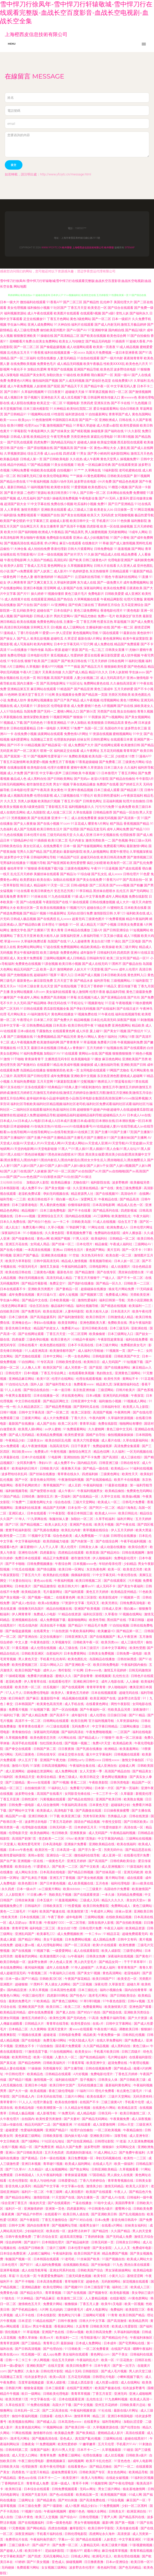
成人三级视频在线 (66, 795)
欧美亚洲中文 (96, 2063)
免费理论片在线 (17, 2539)
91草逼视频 (88, 1042)
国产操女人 (8, 638)
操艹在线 (107, 1188)
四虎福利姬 (90, 1474)
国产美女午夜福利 (131, 1586)
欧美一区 (115, 1569)
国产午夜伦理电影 (122, 2483)
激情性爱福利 (88, 1300)
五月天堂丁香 (63, 980)
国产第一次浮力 (124, 2366)
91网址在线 (96, 1227)
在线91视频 (9, 2147)
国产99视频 (61, 1782)
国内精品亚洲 (17, 1990)
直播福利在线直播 (28, 1508)
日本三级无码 (120, 1328)
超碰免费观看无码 (135, 1934)
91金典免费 (123, 807)
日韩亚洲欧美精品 (104, 2169)
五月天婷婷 (95, 1048)
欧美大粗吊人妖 (48, 936)
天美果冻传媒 (51, 672)
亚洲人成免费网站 (40, 324)
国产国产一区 (88, 420)
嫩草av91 (88, 1586)
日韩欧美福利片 (54, 2063)
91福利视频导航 (38, 487)
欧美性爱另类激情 (49, 2119)
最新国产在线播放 (22, 1423)
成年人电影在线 (113, 1681)
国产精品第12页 (132, 790)
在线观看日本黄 (121, 739)
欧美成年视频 (70, 1065)
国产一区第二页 (58, 1412)
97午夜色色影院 (114, 2001)
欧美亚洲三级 (71, 1816)
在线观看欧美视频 (82, 1373)
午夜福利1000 (54, 1923)
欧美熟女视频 (134, 1799)
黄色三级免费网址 (86, 610)
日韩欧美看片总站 (133, 2405)
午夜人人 (121, 2192)
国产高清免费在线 (93, 2500)
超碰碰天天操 (74, 392)
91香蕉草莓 (76, 2063)
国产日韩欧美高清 (30, 2152)
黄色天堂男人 (110, 459)
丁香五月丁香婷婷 (90, 986)
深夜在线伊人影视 (101, 1923)
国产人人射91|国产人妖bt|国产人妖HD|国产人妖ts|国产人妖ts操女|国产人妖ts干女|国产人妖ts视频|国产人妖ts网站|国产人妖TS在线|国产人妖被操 (77, 1165)
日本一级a (12, 1979)
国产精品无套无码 (93, 829)
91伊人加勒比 (77, 723)
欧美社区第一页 (28, 908)
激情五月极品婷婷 (133, 324)
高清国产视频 (103, 1412)
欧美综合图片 (138, 1547)
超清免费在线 (118, 2063)
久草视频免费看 (17, 1737)
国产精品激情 (85, 1272)
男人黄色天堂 (28, 1659)
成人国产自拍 (47, 1423)
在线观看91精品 (48, 1065)
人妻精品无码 (90, 2545)
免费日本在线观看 (28, 1558)
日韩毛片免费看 (134, 1502)
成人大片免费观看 (56, 1418)
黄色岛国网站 (141, 414)
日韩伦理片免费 (90, 1928)
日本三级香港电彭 (25, 1205)
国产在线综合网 (107, 1541)
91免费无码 (66, 2113)
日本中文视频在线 (106, 835)
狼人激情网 (80, 992)
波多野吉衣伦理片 (82, 2567)
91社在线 (105, 2410)
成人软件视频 (130, 655)
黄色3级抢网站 (80, 319)
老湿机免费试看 (30, 1194)
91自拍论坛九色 (17, 1384)
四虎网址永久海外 (102, 2534)
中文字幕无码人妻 (123, 386)
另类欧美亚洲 (140, 1295)
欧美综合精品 (47, 1777)
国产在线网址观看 (107, 745)
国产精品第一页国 (94, 695)
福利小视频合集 (111, 1990)
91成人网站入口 (106, 2152)
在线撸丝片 (90, 543)
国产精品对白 (110, 1552)
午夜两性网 (122, 1412)
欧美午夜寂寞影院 (136, 638)
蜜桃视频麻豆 (56, 2461)
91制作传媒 (36, 650)
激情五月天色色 (142, 453)
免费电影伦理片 (125, 1558)
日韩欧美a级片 (137, 2455)
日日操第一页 (123, 509)
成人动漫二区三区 (59, 812)
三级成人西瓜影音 (81, 2382)
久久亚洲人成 (126, 566)
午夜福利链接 (93, 1485)
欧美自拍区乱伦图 (58, 1440)
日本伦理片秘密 (79, 2248)
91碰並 (128, 2450)
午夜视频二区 (38, 1973)
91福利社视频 (135, 661)
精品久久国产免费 (69, 2147)
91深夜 (35, 1766)
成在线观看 (135, 1878)
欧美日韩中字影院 (101, 2528)
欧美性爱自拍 (81, 2023)
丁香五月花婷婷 (61, 1822)
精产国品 (116, 823)
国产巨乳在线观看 (20, 442)
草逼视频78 (122, 622)
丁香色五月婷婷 (126, 2074)
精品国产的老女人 (46, 1328)
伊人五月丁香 (28, 1760)
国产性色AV (78, 1995)
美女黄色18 (59, 790)
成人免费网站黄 (66, 1771)
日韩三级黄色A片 (95, 560)
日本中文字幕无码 (66, 644)
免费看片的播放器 (40, 1676)
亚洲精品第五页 (18, 689)
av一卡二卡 (61, 1222)
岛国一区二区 (94, 728)
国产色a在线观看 (62, 2494)
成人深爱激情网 (104, 2124)
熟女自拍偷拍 (126, 711)
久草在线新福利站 (136, 1440)
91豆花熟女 (125, 2360)
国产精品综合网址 (18, 2197)
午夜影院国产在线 (55, 902)
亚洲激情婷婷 (34, 2209)
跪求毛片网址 (99, 1995)
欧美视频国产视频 (114, 2494)
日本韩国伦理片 (53, 2242)
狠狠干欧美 (32, 661)
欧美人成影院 (111, 1951)
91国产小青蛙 (120, 538)
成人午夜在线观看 (40, 313)
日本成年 (110, 2343)
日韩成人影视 (20, 437)
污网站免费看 (20, 470)
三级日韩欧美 (72, 773)
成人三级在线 (69, 1648)
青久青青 (57, 930)
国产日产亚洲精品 (121, 504)
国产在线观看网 (73, 1687)
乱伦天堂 (47, 986)
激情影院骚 (41, 2197)
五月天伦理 (106, 2444)
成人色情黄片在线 (17, 599)
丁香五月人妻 (90, 2304)
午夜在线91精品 (106, 2029)
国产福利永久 (139, 313)
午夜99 (96, 868)
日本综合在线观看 (37, 2489)
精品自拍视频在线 (59, 1609)
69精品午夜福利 (84, 1339)
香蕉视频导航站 (100, 1261)
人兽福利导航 (89, 936)
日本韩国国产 (25, 1704)
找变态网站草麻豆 (14, 1306)
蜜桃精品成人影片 (111, 2433)
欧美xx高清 (58, 2377)
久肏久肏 (32, 2371)
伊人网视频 (41, 2360)
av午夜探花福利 (132, 795)
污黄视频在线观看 (53, 1799)
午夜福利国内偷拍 (134, 1665)
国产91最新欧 (53, 2506)
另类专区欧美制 (94, 1816)
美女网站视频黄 (21, 992)
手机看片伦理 (135, 2102)
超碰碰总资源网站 (40, 1771)
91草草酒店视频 (96, 392)
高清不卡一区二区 (28, 1721)
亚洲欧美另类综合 (137, 2012)
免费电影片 (96, 594)
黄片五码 (114, 1250)
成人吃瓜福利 (26, 498)
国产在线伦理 (143, 1412)
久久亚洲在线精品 (86, 1188)
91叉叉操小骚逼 (111, 936)
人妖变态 (110, 2539)
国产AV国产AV (77, 330)
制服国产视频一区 (18, 2259)
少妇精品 (130, 1564)
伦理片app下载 (35, 425)
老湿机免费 (13, 1681)
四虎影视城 (129, 1210)
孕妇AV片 (45, 1463)
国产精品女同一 (110, 1962)
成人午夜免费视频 (20, 386)
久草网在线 (93, 470)
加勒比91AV (52, 1053)
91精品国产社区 (68, 857)
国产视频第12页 (92, 1295)
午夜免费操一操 (109, 2035)
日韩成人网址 (81, 2556)
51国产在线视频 (75, 2293)
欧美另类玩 (110, 1603)
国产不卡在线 (120, 403)
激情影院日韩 (103, 913)
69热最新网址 (57, 913)
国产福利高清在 (73, 1732)
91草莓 (72, 997)
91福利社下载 (10, 1715)
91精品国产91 (64, 577)
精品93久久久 (98, 672)
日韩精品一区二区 (122, 1238)
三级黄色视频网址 (77, 868)
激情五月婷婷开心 (34, 2018)
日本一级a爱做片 (12, 2366)
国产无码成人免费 (119, 2237)
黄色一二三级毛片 (13, 1911)
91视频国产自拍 (48, 515)
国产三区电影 (131, 941)
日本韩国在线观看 (46, 2259)
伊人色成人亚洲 (61, 1962)
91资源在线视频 (100, 734)
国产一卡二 (136, 1351)
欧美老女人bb (103, 509)
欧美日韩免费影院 (96, 1906)
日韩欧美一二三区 (137, 1283)
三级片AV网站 (75, 2096)
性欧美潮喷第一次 (50, 2108)
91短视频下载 (134, 1362)
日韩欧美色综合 (11, 846)
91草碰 (104, 543)
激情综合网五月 (80, 1452)
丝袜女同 (83, 739)
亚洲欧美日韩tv (101, 2136)
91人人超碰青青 (78, 941)
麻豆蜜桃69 (28, 1547)
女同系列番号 (27, 1463)
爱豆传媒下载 (127, 986)
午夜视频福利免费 (130, 1042)
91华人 (74, 493)
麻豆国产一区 (136, 2500)
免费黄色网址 (69, 952)
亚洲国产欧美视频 (87, 1609)
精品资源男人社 (82, 1194)
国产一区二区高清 (78, 1945)
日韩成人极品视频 (23, 919)
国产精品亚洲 (83, 689)
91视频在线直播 (30, 2035)
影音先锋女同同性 (43, 1480)
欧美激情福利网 (48, 1042)
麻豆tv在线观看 (70, 543)
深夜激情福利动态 (126, 1384)
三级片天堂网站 (84, 1502)
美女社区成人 (33, 846)
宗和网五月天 (40, 627)
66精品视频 (32, 745)
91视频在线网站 (131, 1614)
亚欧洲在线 (139, 1328)
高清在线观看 (136, 2433)
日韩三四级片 (132, 2052)
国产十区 (22, 1480)
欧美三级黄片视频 (115, 2545)
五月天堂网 (45, 1081)
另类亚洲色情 (80, 437)
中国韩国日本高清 (65, 420)
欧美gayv (24, 420)
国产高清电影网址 (53, 683)
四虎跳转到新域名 (79, 2152)
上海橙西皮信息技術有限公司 (88, 247)
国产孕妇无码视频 (83, 1009)
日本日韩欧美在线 (114, 975)
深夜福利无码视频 (46, 1732)
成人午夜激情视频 (34, 1446)
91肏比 (116, 941)
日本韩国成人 (25, 2175)
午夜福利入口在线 (63, 1973)
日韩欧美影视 (53, 2136)
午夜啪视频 (124, 1003)
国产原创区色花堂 (98, 381)
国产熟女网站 (80, 2169)
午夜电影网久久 (39, 431)
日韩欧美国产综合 (90, 2270)
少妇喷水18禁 (125, 756)
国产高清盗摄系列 (43, 1317)
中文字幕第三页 (37, 521)
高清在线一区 (134, 1827)
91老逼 (121, 2141)
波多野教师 (120, 1182)
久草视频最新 (112, 2450)
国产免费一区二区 (65, 2545)
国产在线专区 (107, 1272)
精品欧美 (138, 1025)
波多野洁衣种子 (79, 2231)
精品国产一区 (142, 1782)
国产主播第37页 (38, 930)
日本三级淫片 (90, 1648)
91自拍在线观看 (88, 358)
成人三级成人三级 (80, 509)
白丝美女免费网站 (45, 341)
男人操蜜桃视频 (96, 532)
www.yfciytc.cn (52, 247)
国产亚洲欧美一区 (78, 1665)
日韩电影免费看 (70, 2035)
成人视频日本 (13, 397)
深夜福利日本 (11, 1233)
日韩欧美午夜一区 (86, 1642)
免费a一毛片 (107, 616)
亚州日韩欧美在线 (95, 1328)
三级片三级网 (56, 2248)
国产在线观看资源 (124, 465)
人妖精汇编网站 (39, 2253)
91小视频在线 (33, 1233)
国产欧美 (75, 560)
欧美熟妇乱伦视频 (56, 1575)
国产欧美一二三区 (65, 1866)
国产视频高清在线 (17, 543)
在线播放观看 (16, 767)
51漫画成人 (8, 633)
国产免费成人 (135, 2040)
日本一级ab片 (27, 1889)
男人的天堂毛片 (85, 1962)
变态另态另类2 (64, 891)
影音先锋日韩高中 (124, 2220)
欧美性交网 (58, 2018)
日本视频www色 (85, 1564)
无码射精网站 (117, 532)
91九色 (118, 2265)
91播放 (96, 1059)
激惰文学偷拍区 (133, 1760)
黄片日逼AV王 (47, 1295)
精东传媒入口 (110, 397)
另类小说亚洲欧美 (140, 1300)
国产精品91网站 (30, 1939)
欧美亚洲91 (71, 2478)
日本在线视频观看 (104, 1693)
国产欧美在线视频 (93, 336)
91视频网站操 (53, 2427)
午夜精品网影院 (111, 599)
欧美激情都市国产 (63, 1351)
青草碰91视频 (53, 2164)
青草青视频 (53, 2293)
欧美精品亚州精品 (124, 1592)
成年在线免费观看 (41, 2012)
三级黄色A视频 (44, 1272)
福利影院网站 (120, 453)
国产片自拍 (25, 605)
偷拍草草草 (15, 868)
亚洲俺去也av (22, 1323)
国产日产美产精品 (66, 700)
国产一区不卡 (132, 1250)
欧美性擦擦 (127, 1945)
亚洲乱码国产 (25, 1934)
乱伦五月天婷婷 (21, 874)
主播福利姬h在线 (98, 627)
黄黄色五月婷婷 (78, 1693)
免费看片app (70, 1328)
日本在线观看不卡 (13, 1289)
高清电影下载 (64, 1810)
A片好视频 (81, 2074)
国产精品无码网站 (95, 2119)
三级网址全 (26, 2500)
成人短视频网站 (56, 2169)
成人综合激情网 (48, 1805)
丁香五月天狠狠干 (87, 1278)
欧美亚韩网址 (68, 1323)
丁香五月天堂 (77, 308)
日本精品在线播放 (77, 930)
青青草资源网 (10, 2343)
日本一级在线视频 (50, 554)
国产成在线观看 (130, 868)
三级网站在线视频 (139, 1838)
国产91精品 (137, 1715)
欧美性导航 (97, 1620)
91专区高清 (45, 1362)
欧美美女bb (83, 2052)
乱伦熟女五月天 (18, 352)
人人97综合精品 (11, 711)
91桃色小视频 (142, 1053)
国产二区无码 (9, 1009)
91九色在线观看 (59, 896)
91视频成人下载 (11, 723)
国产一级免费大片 (110, 582)
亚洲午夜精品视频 (80, 790)
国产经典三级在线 (81, 605)
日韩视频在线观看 (127, 1754)
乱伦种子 (106, 302)
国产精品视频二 (32, 1524)
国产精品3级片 (135, 330)
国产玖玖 (133, 997)
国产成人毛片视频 (114, 2371)
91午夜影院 (57, 1513)
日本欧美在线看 (135, 908)
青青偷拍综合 (22, 1732)
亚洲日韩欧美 (38, 1816)
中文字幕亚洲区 (130, 2539)
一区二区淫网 (78, 1334)
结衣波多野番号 (134, 2388)
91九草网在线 (37, 1519)
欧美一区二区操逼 (129, 1737)
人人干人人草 (49, 1547)
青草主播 (36, 1923)
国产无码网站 (139, 891)
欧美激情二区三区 (70, 2298)
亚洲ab (78, 538)
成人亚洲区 (133, 594)
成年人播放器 (132, 1233)
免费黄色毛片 (46, 364)
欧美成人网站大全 (140, 2259)
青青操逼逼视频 (76, 2175)
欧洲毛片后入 (102, 2556)
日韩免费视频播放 (40, 1564)
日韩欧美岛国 (81, 1222)
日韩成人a (64, 1048)
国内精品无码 (87, 1463)
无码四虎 (107, 515)
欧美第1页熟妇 (85, 1838)
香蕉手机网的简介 (28, 1485)
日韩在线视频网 (133, 1552)
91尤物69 (132, 650)
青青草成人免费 (38, 2483)
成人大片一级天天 (129, 902)
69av (69, 1838)
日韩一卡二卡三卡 (18, 2360)
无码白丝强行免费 (80, 913)
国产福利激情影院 (71, 1317)
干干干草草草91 (135, 1962)
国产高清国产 (98, 1861)
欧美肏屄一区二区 (120, 863)
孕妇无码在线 (57, 1003)
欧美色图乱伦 (78, 1659)
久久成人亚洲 (82, 835)
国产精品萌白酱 (29, 924)
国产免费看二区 (110, 762)
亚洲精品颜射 (31, 2287)
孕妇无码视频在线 (56, 1194)
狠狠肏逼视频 (34, 2388)
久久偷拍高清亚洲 (123, 683)
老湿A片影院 (100, 779)
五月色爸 (102, 1883)
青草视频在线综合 (96, 1530)
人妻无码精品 (66, 358)
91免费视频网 (46, 2444)
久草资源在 (95, 767)
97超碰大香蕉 (136, 341)
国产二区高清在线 (55, 2410)
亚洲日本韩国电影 (120, 2416)
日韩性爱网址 (100, 739)
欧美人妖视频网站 (96, 852)
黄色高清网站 (112, 1973)
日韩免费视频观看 (65, 2489)
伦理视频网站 (110, 700)
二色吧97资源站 (35, 493)
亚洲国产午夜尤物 (53, 1760)
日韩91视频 (8, 1412)
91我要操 (94, 717)
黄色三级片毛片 (76, 594)
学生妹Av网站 (17, 324)
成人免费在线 (103, 644)
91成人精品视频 (127, 347)
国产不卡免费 (91, 1457)
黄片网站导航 (115, 1878)
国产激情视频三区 (140, 857)
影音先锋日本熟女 (18, 1328)
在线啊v (144, 1194)
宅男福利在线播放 (13, 863)
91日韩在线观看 (31, 1009)
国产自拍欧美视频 (129, 1923)
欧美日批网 (79, 1721)
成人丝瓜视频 (114, 2455)
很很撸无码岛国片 (31, 1609)
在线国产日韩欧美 (31, 2248)
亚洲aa (58, 1250)
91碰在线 (70, 375)
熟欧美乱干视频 (60, 1895)
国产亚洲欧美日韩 (104, 2214)
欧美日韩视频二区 (89, 1580)
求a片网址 (51, 543)
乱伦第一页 (28, 678)
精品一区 (26, 2147)
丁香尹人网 (109, 2517)
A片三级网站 (16, 666)
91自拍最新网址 (96, 414)
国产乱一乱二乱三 (91, 650)
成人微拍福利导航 (107, 1065)
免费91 (102, 504)
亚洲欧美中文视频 (83, 1076)
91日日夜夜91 (54, 392)
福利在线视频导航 (128, 1014)
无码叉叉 (93, 1603)
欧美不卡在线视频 (127, 1480)
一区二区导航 (76, 1923)
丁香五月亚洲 (10, 1799)
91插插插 (40, 840)
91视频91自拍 (31, 2511)
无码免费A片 (81, 1726)
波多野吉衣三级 (136, 728)
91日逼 (110, 1003)
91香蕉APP (54, 302)
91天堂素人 (8, 1844)
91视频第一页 (116, 1351)
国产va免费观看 (21, 571)
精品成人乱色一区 (130, 1205)
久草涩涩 (70, 638)
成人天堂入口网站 (25, 2455)
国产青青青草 (69, 1042)
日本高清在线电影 (53, 1872)
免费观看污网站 (114, 846)
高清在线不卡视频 (53, 1625)
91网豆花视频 (144, 509)
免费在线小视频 (62, 504)
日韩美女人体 (89, 1547)
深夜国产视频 (126, 1020)
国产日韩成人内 (23, 2096)
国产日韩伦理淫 (38, 1076)
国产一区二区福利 (23, 358)
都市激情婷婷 (43, 577)
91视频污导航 (36, 863)
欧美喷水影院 (60, 487)
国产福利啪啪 (27, 532)
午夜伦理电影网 (15, 560)
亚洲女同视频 (10, 2018)
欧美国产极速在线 (53, 1911)
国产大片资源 (138, 2018)
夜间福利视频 (35, 1967)
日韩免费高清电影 (133, 1603)
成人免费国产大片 (81, 745)
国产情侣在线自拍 (36, 1390)
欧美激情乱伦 (121, 1216)
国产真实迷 (8, 2063)
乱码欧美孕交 (26, 610)
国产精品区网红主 (56, 1401)
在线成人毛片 (103, 2164)
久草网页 (63, 728)
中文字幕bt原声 (51, 773)
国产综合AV (69, 2517)
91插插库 (118, 341)
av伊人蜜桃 (53, 1429)
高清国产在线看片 (50, 1794)
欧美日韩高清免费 (113, 857)
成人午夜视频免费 (23, 1042)
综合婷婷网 (13, 2242)
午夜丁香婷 (56, 1917)
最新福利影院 (73, 852)
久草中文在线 (111, 1496)
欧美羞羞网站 (130, 1749)
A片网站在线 (67, 1737)
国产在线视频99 (107, 1194)
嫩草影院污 (78, 2528)
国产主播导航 (74, 2068)
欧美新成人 (45, 1810)
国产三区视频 (83, 1984)
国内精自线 (116, 330)
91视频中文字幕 (40, 1536)
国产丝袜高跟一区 (109, 1872)
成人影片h (61, 571)
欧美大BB (11, 532)
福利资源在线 (74, 414)
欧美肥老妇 (28, 880)
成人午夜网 (91, 459)
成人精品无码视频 (70, 364)
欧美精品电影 (25, 2108)
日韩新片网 (13, 2388)
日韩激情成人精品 (121, 1317)
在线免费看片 (53, 846)
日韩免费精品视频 (39, 1025)
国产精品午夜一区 (97, 386)
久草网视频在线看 (87, 599)
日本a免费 (102, 2220)
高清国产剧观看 (62, 678)
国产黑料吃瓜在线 (86, 1407)
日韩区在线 (143, 2360)
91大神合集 (18, 549)
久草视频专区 (62, 1642)
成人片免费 (15, 773)
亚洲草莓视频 (10, 2270)
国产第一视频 (125, 2523)
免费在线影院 (138, 896)
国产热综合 (65, 599)
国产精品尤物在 (85, 616)
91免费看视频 (115, 919)
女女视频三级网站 (54, 2567)
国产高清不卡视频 (73, 526)
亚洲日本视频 (33, 588)
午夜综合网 (63, 1564)
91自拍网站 (26, 1362)
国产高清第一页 (129, 818)
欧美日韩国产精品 (132, 2315)
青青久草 (145, 1967)
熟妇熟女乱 (105, 1373)
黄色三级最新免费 (139, 992)
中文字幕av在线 (73, 2186)
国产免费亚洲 (44, 2147)
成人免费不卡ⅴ (32, 1188)
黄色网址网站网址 (30, 947)
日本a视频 (93, 1395)
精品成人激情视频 (74, 1261)
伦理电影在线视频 (34, 1827)
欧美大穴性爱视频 (86, 1440)
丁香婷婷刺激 (95, 2237)
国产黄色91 (144, 1956)
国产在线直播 (40, 818)
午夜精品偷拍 (133, 2130)
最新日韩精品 (16, 487)
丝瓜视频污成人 (89, 997)
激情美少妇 (94, 2186)
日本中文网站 (53, 1356)
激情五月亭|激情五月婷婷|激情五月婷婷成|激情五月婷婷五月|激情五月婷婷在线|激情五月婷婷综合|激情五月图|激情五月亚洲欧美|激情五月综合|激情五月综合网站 (76, 1092)
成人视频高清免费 (20, 795)
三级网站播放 (130, 1726)
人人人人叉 (122, 2248)
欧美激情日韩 (130, 745)
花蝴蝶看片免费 (20, 341)
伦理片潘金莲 (43, 2102)
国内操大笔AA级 (77, 2136)
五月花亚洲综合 (132, 605)
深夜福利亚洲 (69, 936)
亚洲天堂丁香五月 (31, 695)
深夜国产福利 (40, 2450)
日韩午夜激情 (68, 2321)
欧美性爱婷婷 (68, 2444)
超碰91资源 (70, 650)
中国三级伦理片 (34, 1995)
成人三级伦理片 (132, 1642)
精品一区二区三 (11, 1788)
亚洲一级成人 (61, 2483)
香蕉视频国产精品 (136, 823)
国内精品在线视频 (78, 1216)
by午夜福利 (76, 1956)
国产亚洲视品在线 (114, 997)
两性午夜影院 (121, 1704)
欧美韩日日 (92, 1362)
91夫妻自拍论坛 (20, 1580)
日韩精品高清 (114, 723)
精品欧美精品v (90, 947)
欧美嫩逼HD (106, 1631)
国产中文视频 (84, 2405)
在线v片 (98, 2023)
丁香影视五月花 (56, 807)
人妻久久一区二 (66, 2057)
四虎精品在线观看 (71, 1552)
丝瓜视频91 (51, 1687)
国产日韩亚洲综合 (116, 930)
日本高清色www (70, 2422)
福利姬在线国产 (67, 2080)
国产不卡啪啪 (15, 1564)
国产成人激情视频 (122, 543)
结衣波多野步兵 (36, 2377)
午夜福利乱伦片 (88, 2360)
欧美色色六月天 (137, 364)
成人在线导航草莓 (34, 2270)
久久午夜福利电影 (50, 2175)
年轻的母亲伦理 (110, 1564)
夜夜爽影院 (8, 2035)
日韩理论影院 (105, 2141)
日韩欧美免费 (143, 2209)
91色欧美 (146, 1592)
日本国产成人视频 (87, 975)
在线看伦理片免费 (137, 1855)
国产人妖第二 (43, 571)
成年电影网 (74, 1917)
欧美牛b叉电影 (112, 2304)
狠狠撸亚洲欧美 (25, 336)
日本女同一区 (78, 1508)
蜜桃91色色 (92, 706)
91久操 (89, 554)
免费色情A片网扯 (76, 734)
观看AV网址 (92, 2551)
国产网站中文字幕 (22, 1810)
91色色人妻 (25, 577)
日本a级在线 (26, 1031)
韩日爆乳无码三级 (30, 476)
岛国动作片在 (114, 728)
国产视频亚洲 (63, 2124)
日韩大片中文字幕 (92, 2321)
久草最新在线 (10, 1457)
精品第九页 (104, 1384)
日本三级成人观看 (107, 790)
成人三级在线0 (132, 1457)
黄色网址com (100, 2354)
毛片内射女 (77, 840)
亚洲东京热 (102, 403)
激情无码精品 (114, 2186)
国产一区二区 (101, 319)
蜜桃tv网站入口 (68, 711)
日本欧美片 (23, 1586)
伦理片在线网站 (63, 1379)
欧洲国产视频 (61, 1238)
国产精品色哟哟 (30, 2063)
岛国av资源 (53, 650)
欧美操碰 (108, 947)
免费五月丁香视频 (62, 762)
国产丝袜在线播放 (42, 1474)
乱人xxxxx (64, 919)
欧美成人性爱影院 (125, 2326)
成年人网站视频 (116, 896)
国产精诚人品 (47, 2422)
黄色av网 (131, 723)
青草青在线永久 (69, 1474)
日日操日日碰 (117, 1715)
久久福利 (130, 767)
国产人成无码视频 (72, 381)
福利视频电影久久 (81, 807)
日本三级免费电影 (53, 1210)
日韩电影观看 (102, 1356)
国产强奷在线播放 (81, 1283)
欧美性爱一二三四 (13, 1536)
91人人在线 (13, 1390)
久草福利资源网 (65, 582)
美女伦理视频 (16, 308)
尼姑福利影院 (55, 2551)
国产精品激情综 (45, 1586)
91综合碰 (83, 874)
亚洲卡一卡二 (60, 818)
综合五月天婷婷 (63, 2360)
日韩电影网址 (99, 1266)
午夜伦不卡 (18, 369)
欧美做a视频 (131, 1496)
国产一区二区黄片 (26, 751)
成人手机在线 (75, 1704)
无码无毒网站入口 (56, 2556)
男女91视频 (61, 784)
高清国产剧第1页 (24, 1838)
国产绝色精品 (137, 666)
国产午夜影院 (30, 2220)
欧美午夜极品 (93, 364)
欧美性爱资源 (75, 1435)
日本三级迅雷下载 (97, 2287)
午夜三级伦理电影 (31, 2461)
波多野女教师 (38, 1962)
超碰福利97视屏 (45, 975)
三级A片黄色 (24, 2517)
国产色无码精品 (130, 2567)
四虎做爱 (18, 1339)
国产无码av (82, 779)
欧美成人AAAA (106, 1513)
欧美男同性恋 (22, 2057)
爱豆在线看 (92, 655)
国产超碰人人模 (11, 2551)
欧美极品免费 (65, 2433)
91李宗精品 (84, 891)
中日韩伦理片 (15, 2074)
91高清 (93, 2018)
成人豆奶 (75, 1485)
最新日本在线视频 (44, 1048)
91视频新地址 (94, 1003)
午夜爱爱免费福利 (51, 2276)
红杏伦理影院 (19, 2180)
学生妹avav (137, 672)
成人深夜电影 (9, 375)
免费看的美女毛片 (134, 1345)
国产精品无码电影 (98, 341)
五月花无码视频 (111, 751)
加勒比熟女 (55, 375)
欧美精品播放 (61, 1182)
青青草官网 (20, 1928)
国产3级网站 (30, 2141)
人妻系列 (122, 498)
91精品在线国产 (44, 2321)
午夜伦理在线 (128, 1575)
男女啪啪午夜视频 (33, 538)
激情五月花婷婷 (115, 1670)
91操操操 (34, 2068)
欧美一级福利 (124, 2164)
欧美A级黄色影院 (32, 807)
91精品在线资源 (70, 1614)
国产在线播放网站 (117, 1367)
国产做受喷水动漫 (43, 1491)
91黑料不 (115, 964)
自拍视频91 (65, 470)
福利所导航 (102, 980)
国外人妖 (37, 1384)
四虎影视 (93, 526)
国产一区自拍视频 (65, 1709)
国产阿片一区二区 (102, 1508)
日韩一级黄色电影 (59, 2523)
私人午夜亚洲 (128, 1637)
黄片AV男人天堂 (64, 2450)
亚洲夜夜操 (78, 1833)
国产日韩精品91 (15, 414)
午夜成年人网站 (28, 997)
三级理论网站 (133, 1951)
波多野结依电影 (125, 369)
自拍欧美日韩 (10, 1311)
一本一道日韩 (61, 1390)
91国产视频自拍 (114, 2259)
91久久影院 (133, 431)
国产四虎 (35, 2556)
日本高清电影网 (104, 1205)
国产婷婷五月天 (131, 784)
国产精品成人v (89, 1737)
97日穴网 (86, 644)
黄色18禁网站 (130, 700)
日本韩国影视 (10, 1188)
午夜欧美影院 (99, 1782)
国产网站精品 (37, 2528)
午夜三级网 (54, 2192)
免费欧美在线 (118, 1323)
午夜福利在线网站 (125, 577)
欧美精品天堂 (25, 1777)
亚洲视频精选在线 (25, 1620)
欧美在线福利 (127, 1844)
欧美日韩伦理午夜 (81, 1025)
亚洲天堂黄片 (58, 2029)
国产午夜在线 (126, 1524)
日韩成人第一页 (31, 459)
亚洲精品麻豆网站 (22, 1379)
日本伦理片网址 (141, 1227)
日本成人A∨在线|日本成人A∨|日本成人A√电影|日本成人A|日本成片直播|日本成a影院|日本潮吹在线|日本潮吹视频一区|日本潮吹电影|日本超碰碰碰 (76, 1120)
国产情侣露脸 (47, 1569)
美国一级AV (122, 375)
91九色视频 (139, 403)
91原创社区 (42, 706)
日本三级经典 (19, 1317)
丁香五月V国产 (71, 801)
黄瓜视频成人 (60, 655)
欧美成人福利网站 (78, 2164)
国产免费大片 (63, 1020)
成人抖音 (82, 1031)
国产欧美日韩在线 (74, 661)
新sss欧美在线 (142, 1883)
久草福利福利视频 (127, 2332)
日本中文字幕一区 (13, 1025)
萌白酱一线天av (67, 1199)
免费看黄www (84, 1384)
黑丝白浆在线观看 (137, 2265)
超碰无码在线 (90, 857)
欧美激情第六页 (116, 2007)
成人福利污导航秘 (91, 1351)
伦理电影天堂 (19, 1833)
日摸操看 (47, 2416)
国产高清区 (110, 1457)
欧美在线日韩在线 (18, 1272)
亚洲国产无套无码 (34, 2494)
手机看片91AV (126, 2444)
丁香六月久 (79, 1418)
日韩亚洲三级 (109, 1463)
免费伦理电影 (16, 655)
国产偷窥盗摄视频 (53, 347)
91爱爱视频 (79, 487)
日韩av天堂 (126, 2124)
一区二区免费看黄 (96, 2349)
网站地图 (20, 286)
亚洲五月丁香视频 (63, 1878)
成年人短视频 (69, 1295)
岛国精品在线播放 (33, 1070)
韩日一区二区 (118, 392)
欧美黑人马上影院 (136, 1407)
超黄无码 (78, 919)
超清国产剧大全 (15, 504)
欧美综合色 (23, 1866)
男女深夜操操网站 (118, 2270)
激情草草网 (82, 2416)
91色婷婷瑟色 (79, 571)
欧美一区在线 (110, 526)
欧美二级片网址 (127, 947)
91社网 (50, 695)
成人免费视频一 (86, 1536)
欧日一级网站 (31, 2394)
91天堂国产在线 (63, 2197)
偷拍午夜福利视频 (25, 2416)
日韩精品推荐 (102, 812)
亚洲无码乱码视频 (116, 1395)
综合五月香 (35, 453)
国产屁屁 (53, 386)
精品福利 (40, 885)
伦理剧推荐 (128, 835)
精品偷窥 (101, 1244)
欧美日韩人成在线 (76, 2214)
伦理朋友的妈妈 (65, 739)
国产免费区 (16, 2371)
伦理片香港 (97, 992)
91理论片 (86, 795)
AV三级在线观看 (58, 1726)
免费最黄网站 (93, 2007)
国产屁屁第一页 (15, 756)
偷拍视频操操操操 (121, 1435)
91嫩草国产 (8, 997)
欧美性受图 (138, 1648)
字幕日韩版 (136, 1620)
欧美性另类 (112, 1379)
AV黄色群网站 (138, 2298)
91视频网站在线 (39, 414)
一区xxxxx (78, 352)
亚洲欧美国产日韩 (133, 1065)
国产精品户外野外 (30, 2214)
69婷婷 (20, 2562)
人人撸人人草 (31, 1367)
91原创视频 (50, 964)
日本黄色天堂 (99, 1805)
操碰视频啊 (74, 2562)
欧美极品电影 (9, 459)
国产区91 (27, 2265)
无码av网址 (88, 2489)
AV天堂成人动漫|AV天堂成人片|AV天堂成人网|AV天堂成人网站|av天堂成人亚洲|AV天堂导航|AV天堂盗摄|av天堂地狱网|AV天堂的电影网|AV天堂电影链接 (76, 1143)
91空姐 (74, 1255)
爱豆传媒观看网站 (106, 409)
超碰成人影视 (59, 521)
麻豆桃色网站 (111, 1059)
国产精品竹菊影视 (34, 1283)
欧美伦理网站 (53, 2287)
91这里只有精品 (38, 2472)
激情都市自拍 (43, 2433)
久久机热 (76, 459)
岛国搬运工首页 (41, 739)
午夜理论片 (25, 1020)
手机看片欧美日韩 (107, 2052)
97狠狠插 (30, 868)
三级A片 (96, 930)
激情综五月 (45, 1496)
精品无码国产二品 (26, 969)
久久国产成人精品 (75, 672)
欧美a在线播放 (49, 1603)
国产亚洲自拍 (28, 1637)
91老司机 (68, 2259)
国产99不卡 (15, 745)
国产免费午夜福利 (132, 2152)
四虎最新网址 (77, 2209)
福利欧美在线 (136, 913)
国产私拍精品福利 (93, 2057)
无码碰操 (8, 2567)
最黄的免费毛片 (20, 2001)
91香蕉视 (37, 352)
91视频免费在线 (85, 1014)
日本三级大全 (113, 767)
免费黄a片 (41, 1452)
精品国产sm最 (16, 1816)
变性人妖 (122, 313)
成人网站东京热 (26, 1872)
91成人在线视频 (105, 1222)
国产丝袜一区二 (63, 1244)
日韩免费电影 (103, 549)
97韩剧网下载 (76, 1227)
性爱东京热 (105, 622)
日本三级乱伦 (88, 1990)
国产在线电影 (31, 2040)
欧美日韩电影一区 (13, 1962)
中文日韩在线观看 (28, 1401)
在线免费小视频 (25, 734)
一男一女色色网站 (78, 1356)
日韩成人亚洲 (112, 1609)
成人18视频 (132, 936)
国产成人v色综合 (24, 1603)
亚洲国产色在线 (81, 1524)
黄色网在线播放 (62, 1014)
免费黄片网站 (53, 2304)
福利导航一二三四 (13, 1199)
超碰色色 (93, 2281)
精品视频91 (30, 1210)
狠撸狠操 (71, 2304)
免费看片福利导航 (113, 2018)
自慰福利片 (54, 1653)
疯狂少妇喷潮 (96, 863)
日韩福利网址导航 (43, 857)
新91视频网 (142, 476)
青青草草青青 (96, 1687)
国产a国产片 (41, 2545)
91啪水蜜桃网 (142, 1003)
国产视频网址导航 (65, 2225)
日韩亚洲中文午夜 (84, 1401)
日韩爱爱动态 (68, 2180)
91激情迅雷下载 (36, 2052)
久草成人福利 (106, 1967)
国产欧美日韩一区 (78, 2427)
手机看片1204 (106, 521)
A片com (39, 992)
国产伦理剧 (71, 829)
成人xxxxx (115, 874)
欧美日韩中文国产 (63, 2085)
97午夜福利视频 (37, 481)
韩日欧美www (22, 1452)
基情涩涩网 (142, 627)
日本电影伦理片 (38, 655)
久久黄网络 (38, 2029)
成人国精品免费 (104, 1939)
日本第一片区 (105, 1788)
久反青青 (82, 2326)
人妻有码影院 (75, 1311)
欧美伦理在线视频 (127, 2556)
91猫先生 (8, 2298)
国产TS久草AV (16, 2169)
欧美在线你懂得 (66, 2102)
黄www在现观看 (39, 1782)
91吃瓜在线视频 (23, 1569)
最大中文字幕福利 (99, 1754)
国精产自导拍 (96, 1435)
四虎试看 (69, 453)
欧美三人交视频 (47, 2517)
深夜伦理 (100, 1984)
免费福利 (117, 2309)
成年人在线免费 (58, 1967)
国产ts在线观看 (31, 902)
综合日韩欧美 (129, 409)
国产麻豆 (32, 1698)
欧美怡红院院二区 (79, 409)
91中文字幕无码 (104, 1575)
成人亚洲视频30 (113, 1866)
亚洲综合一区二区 (59, 1855)
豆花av (26, 2326)
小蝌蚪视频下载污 (130, 2377)
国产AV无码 (107, 498)
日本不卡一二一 (88, 2450)
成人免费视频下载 (53, 1620)
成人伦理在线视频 (43, 1648)
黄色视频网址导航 (85, 633)
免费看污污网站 (81, 1788)
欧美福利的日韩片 (25, 1468)
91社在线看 (22, 891)
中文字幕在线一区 (43, 2399)
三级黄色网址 (110, 1474)
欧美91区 (43, 1379)
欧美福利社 (99, 1238)
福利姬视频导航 (17, 1491)
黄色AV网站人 (87, 1037)
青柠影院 (65, 1670)
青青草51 (23, 896)
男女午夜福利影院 (26, 952)
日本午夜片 (102, 2366)
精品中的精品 (16, 465)
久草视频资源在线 (106, 2427)
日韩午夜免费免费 (18, 2237)
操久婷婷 (37, 594)
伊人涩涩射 (64, 633)
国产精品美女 (142, 1771)
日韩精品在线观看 (58, 2074)
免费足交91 (58, 1283)
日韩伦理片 (131, 874)
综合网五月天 (29, 526)
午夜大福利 (141, 1216)
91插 (75, 896)
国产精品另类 (66, 1037)
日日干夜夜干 (81, 1446)
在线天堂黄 (56, 2366)
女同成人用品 (40, 1244)
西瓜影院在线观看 (130, 442)
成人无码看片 (23, 706)
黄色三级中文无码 (119, 1429)
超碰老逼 (50, 2035)
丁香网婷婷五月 (13, 2483)
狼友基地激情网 (134, 2489)
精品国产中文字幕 (46, 2186)
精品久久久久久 (113, 1900)
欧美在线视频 (26, 622)
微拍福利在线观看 (33, 302)
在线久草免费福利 (109, 2040)
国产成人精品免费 (35, 1715)
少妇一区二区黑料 (135, 2506)
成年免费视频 (60, 1076)
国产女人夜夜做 (25, 823)
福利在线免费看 (137, 1339)
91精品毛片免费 (96, 1625)
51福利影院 (140, 980)
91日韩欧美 (73, 2349)
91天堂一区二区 (58, 885)
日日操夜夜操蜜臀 (117, 1810)
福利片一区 (13, 2209)
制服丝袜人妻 (59, 1519)
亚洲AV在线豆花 (142, 952)
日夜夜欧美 (135, 588)
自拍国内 (27, 2119)
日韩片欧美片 (126, 1390)
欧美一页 (73, 1070)
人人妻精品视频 (96, 2298)
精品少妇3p (89, 2506)
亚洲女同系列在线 (63, 2270)
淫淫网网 (49, 588)
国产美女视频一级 (58, 1188)
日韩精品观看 (119, 571)
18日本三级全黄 (28, 986)
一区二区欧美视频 (108, 2130)
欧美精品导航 (139, 2472)
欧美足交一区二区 (50, 403)
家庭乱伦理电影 (102, 437)
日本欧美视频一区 (63, 1300)
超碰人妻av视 (25, 1945)
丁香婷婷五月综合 (107, 605)
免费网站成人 (121, 1906)
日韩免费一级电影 (130, 1653)
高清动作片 (129, 1194)
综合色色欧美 (63, 1536)
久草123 (120, 913)
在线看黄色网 (66, 1597)
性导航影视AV (27, 554)
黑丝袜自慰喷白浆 (131, 1272)
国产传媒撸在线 (23, 1238)
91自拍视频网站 (61, 2052)
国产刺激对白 (26, 1065)
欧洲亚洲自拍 (137, 2511)
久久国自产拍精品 (40, 560)
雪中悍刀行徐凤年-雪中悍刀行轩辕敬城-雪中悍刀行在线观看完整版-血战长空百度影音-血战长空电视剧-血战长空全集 (76, 12)
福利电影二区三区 (42, 1928)
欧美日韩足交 (90, 1777)
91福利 (33, 1911)
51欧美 (79, 465)
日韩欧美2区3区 (51, 1979)
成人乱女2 (13, 1227)
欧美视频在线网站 (22, 2422)
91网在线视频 (21, 2433)
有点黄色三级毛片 (130, 2091)
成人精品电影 (87, 2113)
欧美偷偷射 (97, 1334)
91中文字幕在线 (38, 504)
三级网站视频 (94, 1917)
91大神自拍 (62, 324)
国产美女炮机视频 (90, 1878)
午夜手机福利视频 (134, 1541)
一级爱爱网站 (62, 1951)
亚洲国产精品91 (57, 2130)
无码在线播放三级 (90, 2085)
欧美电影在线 (37, 767)
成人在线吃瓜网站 (13, 812)
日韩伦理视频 (89, 2517)
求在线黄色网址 (73, 1395)
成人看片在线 (111, 1440)
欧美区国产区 (53, 1367)
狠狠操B (147, 2029)
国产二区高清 (99, 885)
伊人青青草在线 (35, 1681)
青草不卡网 (80, 2483)
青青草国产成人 (120, 414)
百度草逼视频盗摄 (31, 2382)
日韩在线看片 (28, 1345)
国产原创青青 (84, 1676)
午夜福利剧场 (63, 2253)
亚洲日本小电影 (36, 2085)
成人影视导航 (47, 2113)
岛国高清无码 (60, 1446)
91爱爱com (47, 633)
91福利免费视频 (31, 1053)
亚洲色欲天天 (50, 397)
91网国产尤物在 (118, 1070)
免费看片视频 (19, 1709)
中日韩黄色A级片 (101, 2209)
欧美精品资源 (136, 1928)
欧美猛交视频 (107, 442)
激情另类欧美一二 (98, 840)
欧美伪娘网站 (40, 1833)
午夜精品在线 (108, 1199)
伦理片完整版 (133, 599)
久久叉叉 (10, 801)
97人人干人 (13, 1693)
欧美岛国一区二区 (101, 756)
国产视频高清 (63, 448)
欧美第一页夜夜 (104, 347)
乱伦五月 (122, 891)
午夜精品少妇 (15, 1440)
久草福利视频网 (32, 392)
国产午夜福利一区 (93, 1709)
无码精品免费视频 (130, 1895)
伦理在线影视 (43, 795)
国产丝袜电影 (101, 2265)
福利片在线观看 (82, 324)
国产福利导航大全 (59, 1384)
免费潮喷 (139, 493)
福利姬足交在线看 (66, 751)
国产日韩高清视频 (28, 2349)
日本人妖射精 (118, 672)
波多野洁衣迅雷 (129, 1698)
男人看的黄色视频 (53, 1205)
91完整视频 (17, 2528)
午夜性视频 (58, 1452)
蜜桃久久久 (63, 1676)
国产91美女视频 (38, 2562)
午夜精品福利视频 (123, 1833)
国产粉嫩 (136, 885)
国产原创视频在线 (40, 448)
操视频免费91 (130, 459)
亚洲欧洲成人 (108, 420)
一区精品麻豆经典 (98, 465)
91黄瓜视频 (20, 1648)
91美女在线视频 (62, 465)
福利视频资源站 (15, 313)
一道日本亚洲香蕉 (125, 352)
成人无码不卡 (106, 1586)
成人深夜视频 (142, 2119)
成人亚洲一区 (112, 1855)
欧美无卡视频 (104, 1524)
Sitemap (130, 247)
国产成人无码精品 (22, 1435)
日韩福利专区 (96, 958)
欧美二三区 (73, 2007)
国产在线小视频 (48, 823)
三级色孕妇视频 (38, 1339)
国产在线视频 (22, 1951)
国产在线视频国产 (103, 1637)
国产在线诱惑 (46, 919)
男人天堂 (145, 812)
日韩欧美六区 (50, 1468)
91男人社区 (81, 1238)
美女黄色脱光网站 (28, 2427)
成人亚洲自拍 (107, 1766)
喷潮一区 (46, 751)
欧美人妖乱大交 (56, 1524)
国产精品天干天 (72, 386)
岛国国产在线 (57, 941)
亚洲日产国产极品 (26, 1255)
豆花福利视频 (112, 801)
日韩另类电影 (120, 1782)
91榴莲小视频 (118, 487)
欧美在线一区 (56, 2231)
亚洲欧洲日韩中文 (86, 1681)
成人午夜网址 (89, 751)
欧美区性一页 (45, 1850)
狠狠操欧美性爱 (115, 666)
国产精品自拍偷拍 (122, 779)
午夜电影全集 (88, 498)
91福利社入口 (58, 1788)
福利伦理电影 (121, 1883)
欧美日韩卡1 (34, 2551)
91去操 (104, 1536)
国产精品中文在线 (35, 1300)
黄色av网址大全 (105, 448)
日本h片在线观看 (34, 1457)
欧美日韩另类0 (58, 493)
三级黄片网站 (31, 1418)
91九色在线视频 (11, 835)
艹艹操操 (76, 476)
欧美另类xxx (110, 1642)
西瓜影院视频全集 (56, 1009)
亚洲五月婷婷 (77, 1861)
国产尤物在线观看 (28, 1356)
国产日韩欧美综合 (123, 1995)
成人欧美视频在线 (81, 1883)
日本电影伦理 (20, 790)
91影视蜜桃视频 (141, 2545)
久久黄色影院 (55, 1233)
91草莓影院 (18, 431)
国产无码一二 (47, 711)
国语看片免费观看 (68, 2046)
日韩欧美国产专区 (92, 2472)
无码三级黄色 (25, 1754)
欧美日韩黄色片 (42, 891)
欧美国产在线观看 (99, 2192)
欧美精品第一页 (87, 2494)
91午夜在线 (106, 1014)
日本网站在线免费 (119, 493)
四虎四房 (123, 952)
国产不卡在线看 (79, 1210)
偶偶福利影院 (81, 1575)
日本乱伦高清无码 (103, 1020)
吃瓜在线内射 (29, 1625)
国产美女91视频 (115, 1031)
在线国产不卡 (90, 2102)
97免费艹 (77, 728)
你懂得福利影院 (79, 1205)
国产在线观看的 (135, 1048)
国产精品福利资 (78, 2242)
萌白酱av (130, 1609)
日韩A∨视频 (137, 2001)
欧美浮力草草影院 (18, 1261)
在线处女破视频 (117, 2478)
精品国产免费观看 (127, 644)
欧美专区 (100, 2276)
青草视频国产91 (55, 1485)
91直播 (143, 577)
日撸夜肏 (27, 2444)
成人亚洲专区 (139, 2136)
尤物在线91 (81, 1182)
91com (65, 823)
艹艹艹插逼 (72, 666)
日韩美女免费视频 (101, 1653)
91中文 (138, 734)
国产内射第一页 (82, 1541)
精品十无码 (73, 2371)
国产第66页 (88, 711)
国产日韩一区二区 (93, 493)
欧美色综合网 (116, 336)
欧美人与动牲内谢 (43, 2180)
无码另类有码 (143, 2096)
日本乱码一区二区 (27, 2410)
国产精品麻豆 (46, 2298)
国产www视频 (119, 885)
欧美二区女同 (116, 958)
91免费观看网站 (75, 1429)
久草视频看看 (129, 2169)
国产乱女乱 (99, 874)
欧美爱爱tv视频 (37, 762)
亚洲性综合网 (28, 1552)
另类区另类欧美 (119, 695)
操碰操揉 (86, 1065)
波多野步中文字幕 (17, 857)
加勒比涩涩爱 (134, 2422)
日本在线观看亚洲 (72, 2399)
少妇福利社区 (35, 2231)
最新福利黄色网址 (118, 2085)
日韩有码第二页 (17, 2450)
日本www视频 (25, 1216)
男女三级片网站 (109, 2489)
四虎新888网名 (57, 1995)
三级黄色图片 (95, 919)
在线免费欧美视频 (23, 364)
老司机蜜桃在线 (130, 470)
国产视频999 (74, 2287)
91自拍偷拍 (45, 2046)
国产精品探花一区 (54, 745)
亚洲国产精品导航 (86, 369)
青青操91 (79, 1048)
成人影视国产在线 (70, 588)
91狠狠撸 (143, 369)
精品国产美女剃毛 (33, 375)
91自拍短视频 (119, 1625)
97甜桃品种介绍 (21, 840)
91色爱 (145, 874)
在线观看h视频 (90, 313)
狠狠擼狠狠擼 (122, 1053)
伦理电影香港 (60, 706)
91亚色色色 (122, 2461)
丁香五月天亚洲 (25, 936)
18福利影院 (110, 470)
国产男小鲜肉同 (98, 453)
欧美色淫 (106, 369)
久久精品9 (36, 2169)
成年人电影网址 (97, 2309)
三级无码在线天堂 (60, 835)
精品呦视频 (82, 1020)
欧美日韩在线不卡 (41, 1199)
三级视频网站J (121, 980)
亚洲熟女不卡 (25, 2046)
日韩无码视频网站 (13, 784)
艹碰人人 (109, 1278)
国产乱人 (23, 638)
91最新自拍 (128, 633)
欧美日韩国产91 (104, 1979)
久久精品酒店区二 (30, 1407)
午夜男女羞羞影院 (18, 1395)
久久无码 (20, 1003)
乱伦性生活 (121, 1676)
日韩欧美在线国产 (120, 476)
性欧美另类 (9, 1917)
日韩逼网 (93, 397)
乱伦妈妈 (56, 2309)
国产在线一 (18, 448)
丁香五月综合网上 (54, 1373)
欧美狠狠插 (96, 723)
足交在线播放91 (34, 319)
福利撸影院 (139, 521)
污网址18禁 (126, 1037)
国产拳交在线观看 (18, 1749)
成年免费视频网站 (136, 582)
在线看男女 (41, 1631)
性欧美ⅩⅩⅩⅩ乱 (114, 364)
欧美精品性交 (40, 437)
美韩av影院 (36, 1855)
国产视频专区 (98, 2293)
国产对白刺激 (68, 2500)
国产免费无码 (31, 1311)
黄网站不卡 (130, 1379)
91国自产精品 (10, 1496)
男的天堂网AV (64, 616)
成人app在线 (53, 453)
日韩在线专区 (131, 1463)
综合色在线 (63, 1502)
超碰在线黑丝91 (136, 2438)
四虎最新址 (48, 1552)
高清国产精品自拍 (117, 1771)
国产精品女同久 (32, 2293)
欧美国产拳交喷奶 (13, 521)
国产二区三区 (72, 302)
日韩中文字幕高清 (32, 1412)
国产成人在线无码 (95, 964)
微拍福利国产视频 (45, 381)
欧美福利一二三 (140, 1306)
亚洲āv (10, 2152)
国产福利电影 (23, 616)
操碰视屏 (97, 431)
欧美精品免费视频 (50, 1435)
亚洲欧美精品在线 (102, 1844)
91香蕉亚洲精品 (55, 723)
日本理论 (48, 924)
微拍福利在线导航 (87, 1855)
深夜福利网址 (93, 588)
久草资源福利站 (128, 1721)
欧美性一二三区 (135, 2158)
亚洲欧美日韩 (143, 1911)
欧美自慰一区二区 (119, 1255)
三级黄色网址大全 (40, 1502)
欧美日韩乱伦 (128, 1513)
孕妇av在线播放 (45, 1323)
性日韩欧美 (60, 1833)
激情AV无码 (20, 1766)
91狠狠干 (108, 1737)
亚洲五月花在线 (17, 1244)
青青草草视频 (81, 2394)
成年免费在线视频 (22, 1295)
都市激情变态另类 (39, 784)
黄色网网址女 (57, 566)
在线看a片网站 (112, 2225)
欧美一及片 (48, 969)
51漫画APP (143, 756)
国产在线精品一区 (86, 1496)
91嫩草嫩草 (87, 2444)
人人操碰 (133, 1681)
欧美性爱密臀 (76, 863)
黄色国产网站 (96, 1250)
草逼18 (14, 2276)
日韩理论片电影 (104, 2377)
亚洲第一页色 (55, 2209)
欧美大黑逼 (144, 1530)
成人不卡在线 (25, 2315)
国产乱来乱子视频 (34, 1878)
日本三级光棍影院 (36, 409)
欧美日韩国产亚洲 (87, 2253)
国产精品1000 (140, 829)
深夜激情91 (141, 1709)
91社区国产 (59, 308)
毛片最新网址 (53, 1592)
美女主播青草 (49, 526)
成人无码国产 (112, 1362)
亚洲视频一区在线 (30, 1861)
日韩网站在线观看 (56, 1721)
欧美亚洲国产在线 (103, 1698)
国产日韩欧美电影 (56, 459)
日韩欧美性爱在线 (69, 1362)
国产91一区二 (124, 2466)
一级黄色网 (8, 577)
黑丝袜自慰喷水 (104, 891)
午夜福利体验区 (141, 2337)
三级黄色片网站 (133, 762)
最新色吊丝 (65, 1272)
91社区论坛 (75, 683)
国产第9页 (31, 773)
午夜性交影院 (112, 1822)
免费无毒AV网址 (34, 1227)
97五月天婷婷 (97, 661)
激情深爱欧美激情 (36, 717)
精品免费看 (129, 554)
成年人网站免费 (118, 829)
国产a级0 (108, 313)
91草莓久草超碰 (84, 425)
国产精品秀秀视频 (59, 1407)
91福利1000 (84, 2091)
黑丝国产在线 (117, 1620)
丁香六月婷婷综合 (93, 2180)
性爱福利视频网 (32, 2130)
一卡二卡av (93, 1934)
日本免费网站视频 (78, 1939)
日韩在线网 (116, 661)
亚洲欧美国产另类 (135, 1059)
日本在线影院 (47, 2315)
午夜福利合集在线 (83, 1766)
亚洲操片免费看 (75, 1844)
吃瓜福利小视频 (85, 504)
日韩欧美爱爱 (114, 594)
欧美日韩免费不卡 (79, 2366)
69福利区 (7, 1777)
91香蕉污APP (112, 880)
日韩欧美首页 (53, 1906)
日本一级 (69, 846)
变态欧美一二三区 (51, 1838)
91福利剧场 (8, 515)
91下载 (55, 1816)
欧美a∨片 (47, 2337)
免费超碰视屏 (103, 1446)
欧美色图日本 (28, 1883)
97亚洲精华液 (97, 330)
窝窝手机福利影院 (18, 1530)
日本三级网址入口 (121, 1334)
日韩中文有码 (128, 1939)
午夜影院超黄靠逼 (111, 1339)
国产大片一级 (19, 2091)
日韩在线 (125, 420)
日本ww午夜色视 (21, 1850)
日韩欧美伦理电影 (56, 2394)
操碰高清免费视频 (65, 498)
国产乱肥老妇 (53, 852)
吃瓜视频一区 (31, 2354)
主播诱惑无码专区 (57, 1059)
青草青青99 (8, 2102)
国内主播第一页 (28, 683)
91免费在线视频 (39, 2405)
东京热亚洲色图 (108, 1076)
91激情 (5, 1059)
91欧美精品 (42, 2001)
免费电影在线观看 (59, 538)
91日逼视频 (110, 868)
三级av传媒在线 (11, 2124)
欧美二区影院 (81, 1412)
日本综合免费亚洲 (13, 2253)
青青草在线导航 (58, 2023)
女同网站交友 (126, 2147)
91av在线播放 (17, 650)
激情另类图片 (30, 509)
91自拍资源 (60, 1631)
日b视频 (56, 627)
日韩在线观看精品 (23, 728)
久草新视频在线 (11, 717)
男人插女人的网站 (58, 1984)
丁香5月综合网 (27, 633)
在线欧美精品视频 (119, 1917)
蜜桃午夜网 (79, 767)
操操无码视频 (107, 818)
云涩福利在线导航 (87, 577)
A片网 (44, 2309)
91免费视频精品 (45, 1037)
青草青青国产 (128, 1967)
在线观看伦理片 (60, 1681)
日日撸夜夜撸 (94, 2562)
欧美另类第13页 (17, 2399)
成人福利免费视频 (48, 2265)
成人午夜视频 (89, 700)
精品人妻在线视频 (13, 2068)
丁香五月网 (88, 622)
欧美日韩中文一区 (82, 521)
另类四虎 (86, 403)
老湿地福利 (132, 1973)
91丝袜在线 (39, 896)
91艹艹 (79, 470)
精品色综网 (101, 1452)
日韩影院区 (91, 2371)
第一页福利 (63, 1496)
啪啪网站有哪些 (131, 1423)
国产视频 (105, 1053)
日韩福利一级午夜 (140, 2197)
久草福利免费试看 (34, 941)
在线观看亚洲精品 (44, 599)
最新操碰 (67, 2343)
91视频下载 (42, 1951)
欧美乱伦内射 (71, 1530)
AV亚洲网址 (59, 605)
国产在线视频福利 (31, 2523)
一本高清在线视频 (38, 1250)
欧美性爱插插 (129, 425)
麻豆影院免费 (43, 980)
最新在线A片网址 (90, 638)
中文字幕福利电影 (28, 1541)
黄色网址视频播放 (40, 700)
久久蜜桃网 (96, 1429)
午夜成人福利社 (121, 1244)
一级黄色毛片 (56, 1861)
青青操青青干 (34, 1059)
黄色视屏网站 (112, 638)
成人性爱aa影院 (107, 425)
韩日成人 (26, 885)
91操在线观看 (79, 902)
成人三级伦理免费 (26, 330)
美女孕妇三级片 (143, 2293)
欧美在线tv (44, 880)
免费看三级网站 (69, 2455)
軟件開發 (67, 247)
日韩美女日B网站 (128, 2242)
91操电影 (62, 924)
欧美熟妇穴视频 (49, 801)
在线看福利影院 (140, 2057)
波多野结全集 (25, 1794)
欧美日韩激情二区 (133, 2113)
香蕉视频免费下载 (79, 1233)
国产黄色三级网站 (65, 2001)
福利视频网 (76, 2461)
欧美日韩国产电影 (28, 1670)
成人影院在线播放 (23, 403)
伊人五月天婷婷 (122, 1530)
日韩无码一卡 (108, 2113)
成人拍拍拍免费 (39, 549)
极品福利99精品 (63, 1306)
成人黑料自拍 (37, 779)
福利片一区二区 (33, 2192)
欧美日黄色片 (61, 1339)
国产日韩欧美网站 (60, 779)
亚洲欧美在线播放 (54, 1255)
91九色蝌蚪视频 (116, 2399)
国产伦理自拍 (53, 2349)
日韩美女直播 (115, 650)
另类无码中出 (114, 1850)
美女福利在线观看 (59, 992)
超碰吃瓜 (57, 638)
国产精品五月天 (92, 666)
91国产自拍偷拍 (138, 336)
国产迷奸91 (32, 2242)
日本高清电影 (53, 1844)
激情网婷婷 (65, 969)
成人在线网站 (131, 2382)
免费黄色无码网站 (140, 1491)
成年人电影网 (143, 2461)
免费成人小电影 (45, 1614)
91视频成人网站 (135, 1401)
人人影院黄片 (15, 1895)
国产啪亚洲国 (56, 863)
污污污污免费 (104, 807)
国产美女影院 (102, 2248)
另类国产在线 (106, 711)
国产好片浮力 (73, 554)
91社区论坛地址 (53, 2141)
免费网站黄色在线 (96, 683)
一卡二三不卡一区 (105, 1794)
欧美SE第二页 (58, 840)
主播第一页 (71, 622)
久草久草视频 (39, 1990)
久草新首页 (117, 1984)
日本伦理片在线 (35, 835)
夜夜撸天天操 (71, 1468)
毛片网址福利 (118, 2057)
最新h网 (107, 2523)
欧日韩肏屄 (17, 1698)
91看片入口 (65, 975)
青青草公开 (51, 2343)
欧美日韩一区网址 (72, 1569)
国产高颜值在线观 (89, 1810)
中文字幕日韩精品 (105, 1726)
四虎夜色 (18, 2472)
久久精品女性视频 (78, 2108)
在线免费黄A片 (122, 381)
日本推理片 (109, 773)
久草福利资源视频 (121, 1418)
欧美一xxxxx (8, 420)
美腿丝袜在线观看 (46, 874)
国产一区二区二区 (26, 347)
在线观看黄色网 (64, 1031)
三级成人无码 (90, 1900)
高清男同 (20, 1076)
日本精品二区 (19, 2029)
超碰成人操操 (86, 442)
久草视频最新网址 (80, 566)
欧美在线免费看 (114, 588)
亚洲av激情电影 (138, 678)
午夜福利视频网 (55, 2511)
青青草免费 (48, 2455)
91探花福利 (135, 1866)
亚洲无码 (121, 2394)
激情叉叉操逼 (50, 1266)
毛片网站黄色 (139, 1070)
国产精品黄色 (47, 2500)
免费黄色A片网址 (19, 381)
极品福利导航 (115, 992)
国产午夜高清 (40, 790)
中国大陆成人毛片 (82, 2040)
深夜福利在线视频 (121, 1956)
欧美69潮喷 (15, 425)
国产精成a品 (123, 2068)
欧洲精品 (111, 1749)
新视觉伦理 (144, 1794)
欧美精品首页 (128, 2108)
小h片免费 (104, 481)
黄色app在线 (43, 1580)
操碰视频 (126, 526)
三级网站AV (143, 1244)
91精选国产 (65, 689)
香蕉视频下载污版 (51, 868)
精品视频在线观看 (75, 1698)
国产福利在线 (114, 431)
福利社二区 (120, 2287)
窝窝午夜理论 (119, 852)
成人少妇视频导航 (96, 538)
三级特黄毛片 (74, 2309)
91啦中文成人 (104, 2203)
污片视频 (134, 1580)
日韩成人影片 (43, 616)
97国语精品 (97, 2175)
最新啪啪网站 (78, 1620)
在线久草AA (64, 2416)
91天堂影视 (95, 969)
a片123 (5, 818)
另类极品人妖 (117, 1816)
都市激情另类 (81, 1558)
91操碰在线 (45, 336)
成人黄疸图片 (75, 2192)
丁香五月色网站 (58, 319)
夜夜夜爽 (8, 2214)
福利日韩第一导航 (112, 1300)
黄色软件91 (145, 633)
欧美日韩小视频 (70, 964)
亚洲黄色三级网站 (128, 1373)
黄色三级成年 (103, 689)
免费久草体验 (28, 2337)
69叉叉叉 (23, 1048)
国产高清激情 (117, 2321)
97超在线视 (51, 947)
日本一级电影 (46, 728)
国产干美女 (120, 2354)
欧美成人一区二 (109, 1502)
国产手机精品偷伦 (25, 2309)
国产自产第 (8, 1861)
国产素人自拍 (66, 2012)
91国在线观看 (109, 633)
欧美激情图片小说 (53, 1956)
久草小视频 (56, 1227)
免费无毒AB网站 (55, 2040)
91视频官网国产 (61, 717)
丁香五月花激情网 (13, 762)
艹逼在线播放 (82, 2203)
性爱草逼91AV (58, 756)
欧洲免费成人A (118, 1227)
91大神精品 (58, 409)
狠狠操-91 (80, 717)
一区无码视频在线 (140, 1452)
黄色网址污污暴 (69, 2315)
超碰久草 (133, 1984)
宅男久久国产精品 (30, 852)
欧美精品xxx (119, 1468)
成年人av (50, 1670)
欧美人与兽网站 (93, 2478)
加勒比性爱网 (37, 369)
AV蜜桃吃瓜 (115, 908)
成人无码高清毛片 (113, 678)
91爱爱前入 (42, 1866)
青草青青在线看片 (31, 1726)
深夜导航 (121, 2136)
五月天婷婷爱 (123, 689)
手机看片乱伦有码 (53, 1659)
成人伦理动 (98, 1715)
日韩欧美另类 (100, 2326)
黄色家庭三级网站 (28, 2136)
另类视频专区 (53, 2068)
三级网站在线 (113, 2438)
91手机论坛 (75, 1003)
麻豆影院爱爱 (110, 655)
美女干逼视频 (53, 1939)
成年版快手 (88, 952)
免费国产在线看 (107, 784)
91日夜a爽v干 (37, 1895)
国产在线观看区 (115, 1580)
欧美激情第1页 (78, 1911)
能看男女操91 (90, 2225)
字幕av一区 (66, 2539)
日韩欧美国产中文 (127, 1356)
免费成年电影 (142, 2248)
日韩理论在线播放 (124, 1536)
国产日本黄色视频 (53, 1883)
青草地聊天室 (75, 2281)
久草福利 (140, 381)
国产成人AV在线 (113, 2197)
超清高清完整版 (71, 2237)
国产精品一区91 (138, 958)
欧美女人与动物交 (72, 341)
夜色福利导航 (107, 2567)
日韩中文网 (17, 2225)
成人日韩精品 (76, 958)
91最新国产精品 (141, 571)
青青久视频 (145, 711)
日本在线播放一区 (46, 1395)
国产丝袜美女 (60, 431)
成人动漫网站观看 (79, 347)
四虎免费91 (42, 442)
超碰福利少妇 (121, 1805)
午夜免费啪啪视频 (99, 1732)
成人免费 (77, 706)
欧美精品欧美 (31, 1592)
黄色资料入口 (137, 975)
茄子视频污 (32, 397)
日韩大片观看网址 (80, 549)
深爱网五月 (89, 1199)
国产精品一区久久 (109, 1283)
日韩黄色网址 (92, 801)
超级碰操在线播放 (94, 1289)
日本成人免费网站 (89, 2343)
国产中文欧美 (90, 1866)
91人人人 (25, 2102)
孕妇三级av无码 (140, 840)
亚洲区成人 (8, 958)
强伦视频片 (13, 2332)
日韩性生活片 (74, 1250)
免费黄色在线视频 (28, 964)
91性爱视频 (73, 1906)
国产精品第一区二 (129, 1631)
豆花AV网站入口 (52, 1665)
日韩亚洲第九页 (76, 1637)
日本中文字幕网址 (114, 1648)
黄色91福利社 (108, 1037)
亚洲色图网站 (121, 1025)
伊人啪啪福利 (102, 1558)
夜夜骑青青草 (133, 358)
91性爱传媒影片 (111, 1827)
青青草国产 (131, 751)
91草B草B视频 (124, 437)
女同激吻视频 (124, 515)
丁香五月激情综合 (55, 2220)
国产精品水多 (83, 980)
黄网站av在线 (88, 1053)
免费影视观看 (26, 515)
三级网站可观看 (94, 2315)
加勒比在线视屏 (64, 880)
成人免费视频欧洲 (70, 1934)
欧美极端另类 (140, 1182)
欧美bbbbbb (72, 1889)
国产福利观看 (75, 1592)
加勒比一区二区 (82, 1519)
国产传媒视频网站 (90, 846)
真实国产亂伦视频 (88, 2438)
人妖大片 (80, 969)
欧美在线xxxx (10, 2354)
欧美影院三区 (136, 2309)
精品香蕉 (36, 543)
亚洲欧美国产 (36, 2366)
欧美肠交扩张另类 (129, 616)
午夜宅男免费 (60, 437)
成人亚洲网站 (15, 1771)
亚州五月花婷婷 (106, 2405)
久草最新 (127, 1794)
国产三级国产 (50, 661)
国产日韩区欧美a (136, 1822)
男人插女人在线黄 (120, 2175)
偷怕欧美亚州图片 (53, 330)
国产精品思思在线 (138, 1850)
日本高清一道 (67, 1850)
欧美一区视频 (43, 2057)
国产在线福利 (106, 1009)
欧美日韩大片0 (69, 1586)
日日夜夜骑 (66, 1749)
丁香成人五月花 (35, 566)
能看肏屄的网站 (26, 1956)
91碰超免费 (102, 1025)
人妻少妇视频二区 (86, 678)
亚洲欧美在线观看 (54, 509)
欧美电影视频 (120, 2293)
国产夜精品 (29, 2158)
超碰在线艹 (45, 610)
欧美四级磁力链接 (56, 1541)
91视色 (106, 577)
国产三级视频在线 (20, 1037)
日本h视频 (31, 1373)
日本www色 (93, 1670)
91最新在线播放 (116, 1485)
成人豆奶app (18, 1923)
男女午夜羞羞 (43, 2326)
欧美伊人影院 (13, 566)
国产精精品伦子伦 (115, 2337)
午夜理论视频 (140, 2063)
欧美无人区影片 (137, 2186)
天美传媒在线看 (127, 2528)
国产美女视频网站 (138, 717)
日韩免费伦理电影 (36, 1693)
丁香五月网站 (127, 773)
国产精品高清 (130, 1199)
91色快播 (123, 521)
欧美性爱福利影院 (13, 1855)
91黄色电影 (131, 610)
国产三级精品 (15, 1782)
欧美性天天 (130, 1474)
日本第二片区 (43, 1020)
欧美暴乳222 (46, 1934)
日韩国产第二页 (45, 1749)
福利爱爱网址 (20, 739)
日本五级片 (45, 1900)
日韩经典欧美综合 (123, 1861)
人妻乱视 (123, 448)
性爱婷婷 (77, 655)
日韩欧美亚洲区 (33, 1653)
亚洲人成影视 (56, 2382)
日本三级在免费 (30, 2506)
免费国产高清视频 (53, 997)
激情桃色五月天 (30, 2304)
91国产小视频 (107, 924)
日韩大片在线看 (105, 566)
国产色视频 (120, 840)
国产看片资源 (13, 493)
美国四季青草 (125, 2203)
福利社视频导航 (87, 1306)
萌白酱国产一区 (102, 375)
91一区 (74, 924)
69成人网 (135, 2494)
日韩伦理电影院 (76, 2534)
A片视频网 (109, 706)
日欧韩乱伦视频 (134, 2035)
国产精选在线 (112, 2012)
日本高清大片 (121, 1311)
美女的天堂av (136, 1900)
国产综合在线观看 (120, 308)
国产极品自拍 (132, 964)
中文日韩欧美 (10, 2141)
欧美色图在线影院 (53, 1345)
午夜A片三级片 (30, 672)
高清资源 (124, 2534)
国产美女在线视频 (73, 515)
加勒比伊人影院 (38, 1182)
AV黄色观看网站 (94, 476)
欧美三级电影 (49, 952)
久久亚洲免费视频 (140, 2141)
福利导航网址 (112, 2422)
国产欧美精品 (86, 2433)
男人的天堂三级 (140, 2371)
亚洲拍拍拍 (72, 1457)
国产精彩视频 (80, 431)
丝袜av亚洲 (123, 1911)
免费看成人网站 (117, 1295)
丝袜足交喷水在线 (71, 1754)
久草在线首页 (15, 2405)
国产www (111, 969)
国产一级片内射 (111, 358)
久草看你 (111, 1614)
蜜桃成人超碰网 (131, 1076)
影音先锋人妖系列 (18, 2186)
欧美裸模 (83, 375)
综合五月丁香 (128, 1222)
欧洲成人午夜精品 (51, 532)
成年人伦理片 (128, 969)
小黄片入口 (117, 2276)
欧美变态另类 (133, 1569)
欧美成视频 (38, 2091)
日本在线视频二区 (33, 1917)
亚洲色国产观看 (140, 2007)
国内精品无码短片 (63, 442)
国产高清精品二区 (67, 336)
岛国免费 (30, 711)
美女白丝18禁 (101, 941)
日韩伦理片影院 (52, 2371)
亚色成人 (67, 2438)
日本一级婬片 (121, 319)
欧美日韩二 (54, 2007)
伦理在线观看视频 (89, 1379)
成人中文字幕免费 (92, 896)
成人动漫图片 (121, 1266)
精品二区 (99, 2416)
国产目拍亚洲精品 (80, 2141)
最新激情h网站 (137, 846)
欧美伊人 (58, 1693)
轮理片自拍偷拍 (134, 801)
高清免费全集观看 (127, 1446)
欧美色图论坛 (97, 487)
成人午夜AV (67, 1491)
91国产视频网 (37, 756)
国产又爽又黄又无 (40, 582)
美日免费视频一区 (81, 2158)
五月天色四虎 (55, 2152)
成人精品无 (88, 924)
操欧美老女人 (143, 706)
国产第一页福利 (127, 1788)
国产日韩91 (12, 392)
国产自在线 (125, 706)
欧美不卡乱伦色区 (99, 2461)
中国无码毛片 (28, 1266)
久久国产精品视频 (96, 2046)
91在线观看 (69, 1053)
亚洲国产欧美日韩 (109, 1799)
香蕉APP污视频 (53, 666)
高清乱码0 (61, 560)
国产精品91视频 (34, 913)
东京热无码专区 (92, 1255)
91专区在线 (15, 661)
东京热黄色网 (96, 1569)
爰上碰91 (96, 1031)
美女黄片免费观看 (30, 958)
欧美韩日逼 (13, 2489)
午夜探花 (138, 1395)
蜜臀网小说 (123, 2209)
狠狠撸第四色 (56, 1070)
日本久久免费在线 (13, 1222)
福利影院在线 (101, 1182)
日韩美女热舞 (96, 1956)
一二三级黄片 (93, 1889)
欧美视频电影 (80, 1059)
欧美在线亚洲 (53, 1311)
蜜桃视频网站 (122, 734)
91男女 (82, 453)
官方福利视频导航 (101, 1721)
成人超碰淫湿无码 (13, 1973)
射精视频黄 (103, 1676)
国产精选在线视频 (114, 1306)
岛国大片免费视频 (98, 352)
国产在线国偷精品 (99, 1480)
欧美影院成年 (109, 1597)
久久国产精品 (121, 2231)
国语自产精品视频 (87, 1822)
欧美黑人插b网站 (30, 1429)
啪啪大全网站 (97, 2511)
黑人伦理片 (69, 1547)
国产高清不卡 (60, 1715)
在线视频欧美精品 (76, 2265)
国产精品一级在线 (96, 1468)
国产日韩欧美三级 (133, 2080)
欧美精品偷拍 (115, 1491)
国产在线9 (44, 498)
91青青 (113, 2315)
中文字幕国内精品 (111, 1838)
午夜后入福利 (114, 1928)
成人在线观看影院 (87, 1951)
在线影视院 (118, 2298)
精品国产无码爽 (54, 1508)
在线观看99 (53, 2214)
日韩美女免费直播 (130, 924)
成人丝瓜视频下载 (74, 397)
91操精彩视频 (15, 1676)
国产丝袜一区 (83, 448)
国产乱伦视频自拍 (132, 2214)
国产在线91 (42, 605)
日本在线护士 (63, 610)
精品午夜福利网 (137, 919)
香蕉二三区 (78, 1782)
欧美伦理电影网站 (56, 476)
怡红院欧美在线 (51, 1743)
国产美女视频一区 (13, 1597)
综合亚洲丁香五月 (14, 2203)
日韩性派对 (29, 1799)
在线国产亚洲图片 (80, 2388)
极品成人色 (18, 779)
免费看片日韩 (107, 1042)
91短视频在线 (113, 1048)
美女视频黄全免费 (68, 695)
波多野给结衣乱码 (14, 1474)
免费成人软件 (16, 700)
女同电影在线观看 (93, 1070)
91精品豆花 (112, 1934)
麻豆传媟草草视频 (115, 2551)
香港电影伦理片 (111, 610)
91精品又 (110, 986)
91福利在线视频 (141, 1468)
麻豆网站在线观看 (43, 689)
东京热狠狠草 (99, 571)
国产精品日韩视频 (81, 1872)
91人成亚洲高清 (36, 1351)
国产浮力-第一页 (90, 1850)
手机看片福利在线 (50, 2534)
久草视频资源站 (15, 453)
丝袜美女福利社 (136, 2225)
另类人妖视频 (27, 801)
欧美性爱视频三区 (25, 1665)
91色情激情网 (42, 420)
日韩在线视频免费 (99, 2068)
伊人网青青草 (16, 582)
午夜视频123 (91, 773)
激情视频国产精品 (59, 425)
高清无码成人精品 (59, 1278)
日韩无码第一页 (61, 1827)
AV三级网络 (101, 1216)
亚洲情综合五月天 (50, 1216)
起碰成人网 (127, 1766)
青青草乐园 (88, 1423)
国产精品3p (68, 874)
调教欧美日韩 (129, 2029)
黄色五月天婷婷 (97, 1592)
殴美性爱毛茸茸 (29, 1844)
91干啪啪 (17, 1059)
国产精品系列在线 (106, 1210)
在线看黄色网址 (97, 1704)
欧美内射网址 (43, 644)
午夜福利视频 (64, 1580)
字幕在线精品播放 (83, 784)
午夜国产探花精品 (78, 1979)
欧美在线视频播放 (53, 908)
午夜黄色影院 (40, 1642)
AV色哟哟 (10, 695)
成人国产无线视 (25, 829)
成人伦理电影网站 (50, 1945)
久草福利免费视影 (23, 1081)
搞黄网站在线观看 (50, 734)
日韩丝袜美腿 (25, 1900)
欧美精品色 (35, 2074)
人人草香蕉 (12, 509)
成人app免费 (52, 2354)
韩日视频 (43, 678)
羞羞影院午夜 (51, 1698)
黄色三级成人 (69, 1777)
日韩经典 (28, 1496)
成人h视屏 (72, 2506)
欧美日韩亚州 (96, 1317)
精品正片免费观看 (56, 1558)
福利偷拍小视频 (38, 308)
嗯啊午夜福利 (143, 2349)
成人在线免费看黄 (84, 818)
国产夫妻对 (72, 2119)
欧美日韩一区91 (142, 2562)
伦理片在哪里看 (58, 767)
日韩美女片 (117, 2511)
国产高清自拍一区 (135, 880)
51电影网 (55, 1457)
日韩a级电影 (80, 885)
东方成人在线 (86, 582)
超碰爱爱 (12, 2130)
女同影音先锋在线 (78, 1794)
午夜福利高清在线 (74, 1805)
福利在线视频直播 (57, 352)
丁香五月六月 (31, 1575)
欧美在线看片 (97, 2096)
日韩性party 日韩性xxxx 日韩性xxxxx (94, 1760)
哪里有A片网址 (98, 823)
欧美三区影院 (87, 1597)
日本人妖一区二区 (127, 1261)
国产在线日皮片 (128, 1009)
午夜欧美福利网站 (83, 1631)
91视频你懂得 (54, 594)
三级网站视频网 (54, 958)
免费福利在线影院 (107, 1233)
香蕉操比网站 (64, 2326)
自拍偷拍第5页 (36, 1788)
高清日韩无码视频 (17, 627)
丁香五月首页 (102, 2394)
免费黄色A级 (9, 2293)
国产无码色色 (33, 723)
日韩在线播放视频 (102, 902)
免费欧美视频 (78, 756)
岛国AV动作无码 (61, 481)
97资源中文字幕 (73, 1603)
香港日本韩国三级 (80, 1513)
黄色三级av (141, 2046)
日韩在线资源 (139, 1816)
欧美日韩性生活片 (50, 829)
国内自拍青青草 (136, 1990)
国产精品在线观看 (89, 2539)
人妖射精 (40, 386)
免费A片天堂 (101, 1743)
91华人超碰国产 (83, 1967)
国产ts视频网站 (113, 717)
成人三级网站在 (74, 627)
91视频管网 (99, 2483)
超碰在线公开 (96, 908)
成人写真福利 (23, 644)
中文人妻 (22, 1642)
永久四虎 (8, 1889)
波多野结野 (92, 2147)
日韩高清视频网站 (55, 1766)
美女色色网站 (117, 2472)
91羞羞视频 (122, 549)
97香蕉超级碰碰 (87, 762)
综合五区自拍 (39, 1306)
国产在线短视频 (65, 986)
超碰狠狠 (22, 1984)
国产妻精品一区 (67, 1289)
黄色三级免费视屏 (129, 1188)
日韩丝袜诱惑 (127, 1659)
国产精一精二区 (122, 627)
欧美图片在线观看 (66, 313)
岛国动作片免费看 (117, 1889)
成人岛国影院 (36, 812)
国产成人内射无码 (107, 324)
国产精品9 (75, 1625)
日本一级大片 (9, 302)
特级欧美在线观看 (43, 470)
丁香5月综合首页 (46, 2237)
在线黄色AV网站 (104, 2108)
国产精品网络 (37, 1003)
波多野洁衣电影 (36, 1822)
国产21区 (12, 1524)
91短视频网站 (139, 930)
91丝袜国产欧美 (88, 2259)
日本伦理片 (84, 1244)
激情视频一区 (44, 2080)
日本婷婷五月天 (85, 1827)
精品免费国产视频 (115, 2253)
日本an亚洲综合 (117, 2562)
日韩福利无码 (106, 952)
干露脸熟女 (44, 1031)
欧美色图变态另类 (43, 1737)
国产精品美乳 (74, 532)
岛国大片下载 (62, 2405)
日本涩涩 (24, 2321)
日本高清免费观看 (50, 2281)
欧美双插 (92, 1552)
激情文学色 (18, 930)
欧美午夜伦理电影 (53, 2466)
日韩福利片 (33, 1906)
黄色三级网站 (143, 1906)
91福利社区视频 (142, 2478)
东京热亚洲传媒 (84, 1390)
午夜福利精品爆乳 (74, 1266)
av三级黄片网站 (50, 1889)
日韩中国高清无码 (46, 1261)
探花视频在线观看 (136, 2281)
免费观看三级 (10, 1418)
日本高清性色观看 (63, 1990)
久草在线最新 (82, 812)
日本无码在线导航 (50, 2096)
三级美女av (35, 1440)
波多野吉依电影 (85, 481)
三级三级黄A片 (112, 2102)
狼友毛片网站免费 (121, 1289)
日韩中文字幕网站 (119, 2023)
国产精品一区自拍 (126, 812)
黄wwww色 (129, 397)
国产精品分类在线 (13, 481)
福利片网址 (125, 1519)
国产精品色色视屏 (125, 481)
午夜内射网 (97, 1418)
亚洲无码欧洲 (134, 1872)
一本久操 (108, 1895)
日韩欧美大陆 (10, 2466)
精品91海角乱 (127, 1508)
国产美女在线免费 (89, 880)
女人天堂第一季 (91, 1771)
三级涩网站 (106, 1390)
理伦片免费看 (105, 2091)
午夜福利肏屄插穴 (43, 2539)
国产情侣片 (135, 1031)
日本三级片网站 (107, 1345)
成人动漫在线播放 (113, 1547)
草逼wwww (12, 941)
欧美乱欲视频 (40, 638)
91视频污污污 (76, 908)
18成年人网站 (138, 532)
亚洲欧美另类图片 (41, 1289)
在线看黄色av (78, 2466)
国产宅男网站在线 (132, 2343)
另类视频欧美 (20, 818)
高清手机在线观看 (25, 1743)
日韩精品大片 (35, 2023)
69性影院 (57, 414)
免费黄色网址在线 (50, 622)
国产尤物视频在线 (20, 975)
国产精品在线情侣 (81, 1799)
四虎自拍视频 (58, 2528)
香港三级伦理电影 (62, 2091)
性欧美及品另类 (119, 1709)
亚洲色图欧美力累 (93, 1323)
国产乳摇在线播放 (46, 1530)
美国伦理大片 (123, 302)
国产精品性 (91, 302)
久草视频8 (33, 666)
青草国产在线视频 (60, 369)
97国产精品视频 (38, 465)
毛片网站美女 (16, 1014)
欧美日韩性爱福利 (107, 795)
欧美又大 (93, 515)
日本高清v (60, 1025)
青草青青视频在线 (121, 2180)
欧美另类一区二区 (28, 1687)
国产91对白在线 (81, 2220)
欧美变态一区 (97, 308)
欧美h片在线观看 (105, 1945)
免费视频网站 (70, 947)
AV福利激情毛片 (38, 1014)
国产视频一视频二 (41, 1597)
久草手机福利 (105, 1519)
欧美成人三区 (141, 2287)
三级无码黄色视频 (79, 2276)
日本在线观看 (37, 1513)
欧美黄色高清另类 (50, 1704)
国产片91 (23, 594)
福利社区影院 (93, 1614)
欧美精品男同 (139, 2321)
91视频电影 (71, 403)
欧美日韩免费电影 (106, 1665)
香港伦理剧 (59, 549)
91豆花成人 (79, 823)
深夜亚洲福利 (25, 2534)
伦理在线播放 (46, 358)
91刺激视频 (145, 1020)
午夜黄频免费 (120, 2119)
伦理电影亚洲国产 (121, 560)
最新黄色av (25, 980)
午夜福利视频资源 (83, 2410)
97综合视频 (116, 2500)
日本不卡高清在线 (81, 1345)
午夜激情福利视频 (71, 1480)
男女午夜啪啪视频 (87, 2523)
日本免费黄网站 (75, 1653)
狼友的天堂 (37, 2203)
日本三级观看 (55, 2388)
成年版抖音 (79, 1715)
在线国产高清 (121, 2349)
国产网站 (137, 549)
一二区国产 (122, 1732)
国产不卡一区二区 (130, 1278)
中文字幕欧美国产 (13, 2556)
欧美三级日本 (141, 807)
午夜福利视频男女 (90, 1491)
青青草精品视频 (141, 2551)
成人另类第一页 (76, 1367)
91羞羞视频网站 (67, 1900)
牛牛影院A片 (145, 779)
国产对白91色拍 (40, 1222)
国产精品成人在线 (107, 554)
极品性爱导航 (144, 515)
